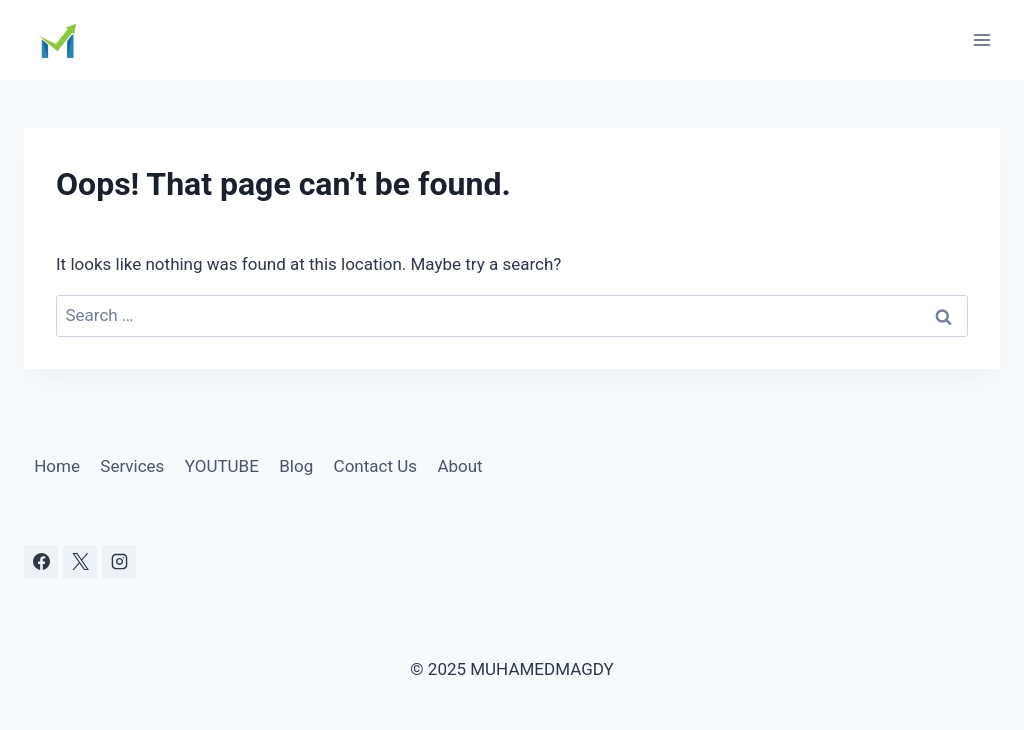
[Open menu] (981, 39)
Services (132, 466)
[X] (80, 562)
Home (57, 466)
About (459, 466)
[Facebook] (41, 562)
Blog (296, 466)
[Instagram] (119, 562)
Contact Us (375, 466)
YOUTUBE (222, 466)
